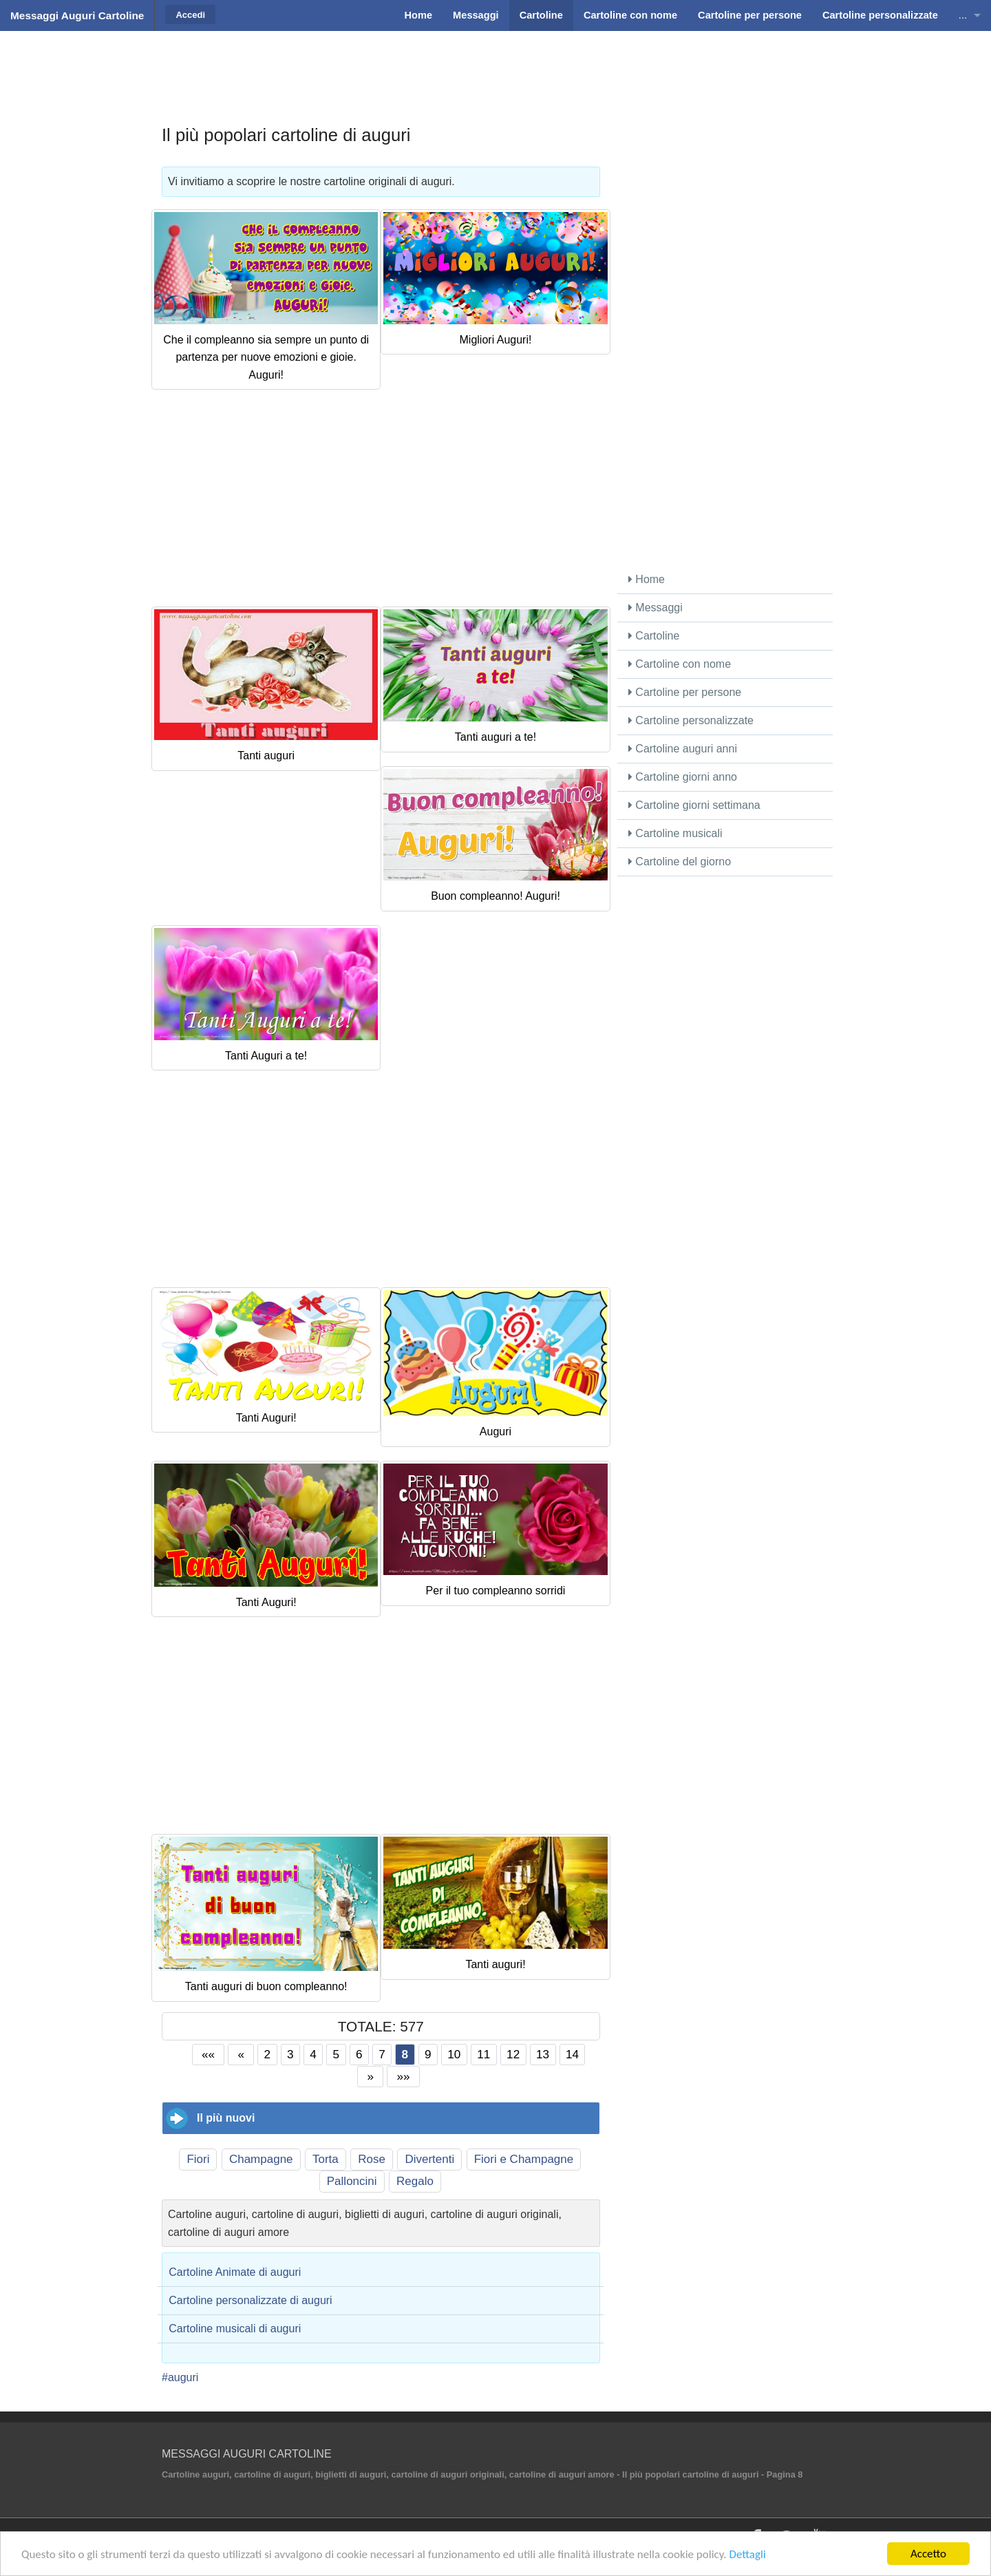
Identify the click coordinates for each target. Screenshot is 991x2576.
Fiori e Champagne (524, 2159)
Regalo (415, 2181)
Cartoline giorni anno (682, 777)
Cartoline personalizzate (691, 720)
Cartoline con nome (679, 664)
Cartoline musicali (675, 833)
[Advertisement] (495, 65)
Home (646, 579)
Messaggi (655, 607)
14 (572, 2054)
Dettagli (747, 2554)
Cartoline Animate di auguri (235, 2272)
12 (513, 2054)
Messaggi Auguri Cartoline (77, 15)
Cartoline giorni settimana (694, 805)
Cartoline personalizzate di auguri (250, 2300)
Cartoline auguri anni (682, 748)
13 (542, 2054)
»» (404, 2076)
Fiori (198, 2159)
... (963, 15)
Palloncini (352, 2181)
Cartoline (653, 636)
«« (208, 2054)
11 (483, 2054)
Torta (325, 2159)
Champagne (261, 2159)
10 (453, 2054)
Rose (371, 2159)
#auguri (180, 2377)
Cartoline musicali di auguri (235, 2328)
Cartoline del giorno (679, 861)
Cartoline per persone (684, 692)
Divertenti (429, 2159)
